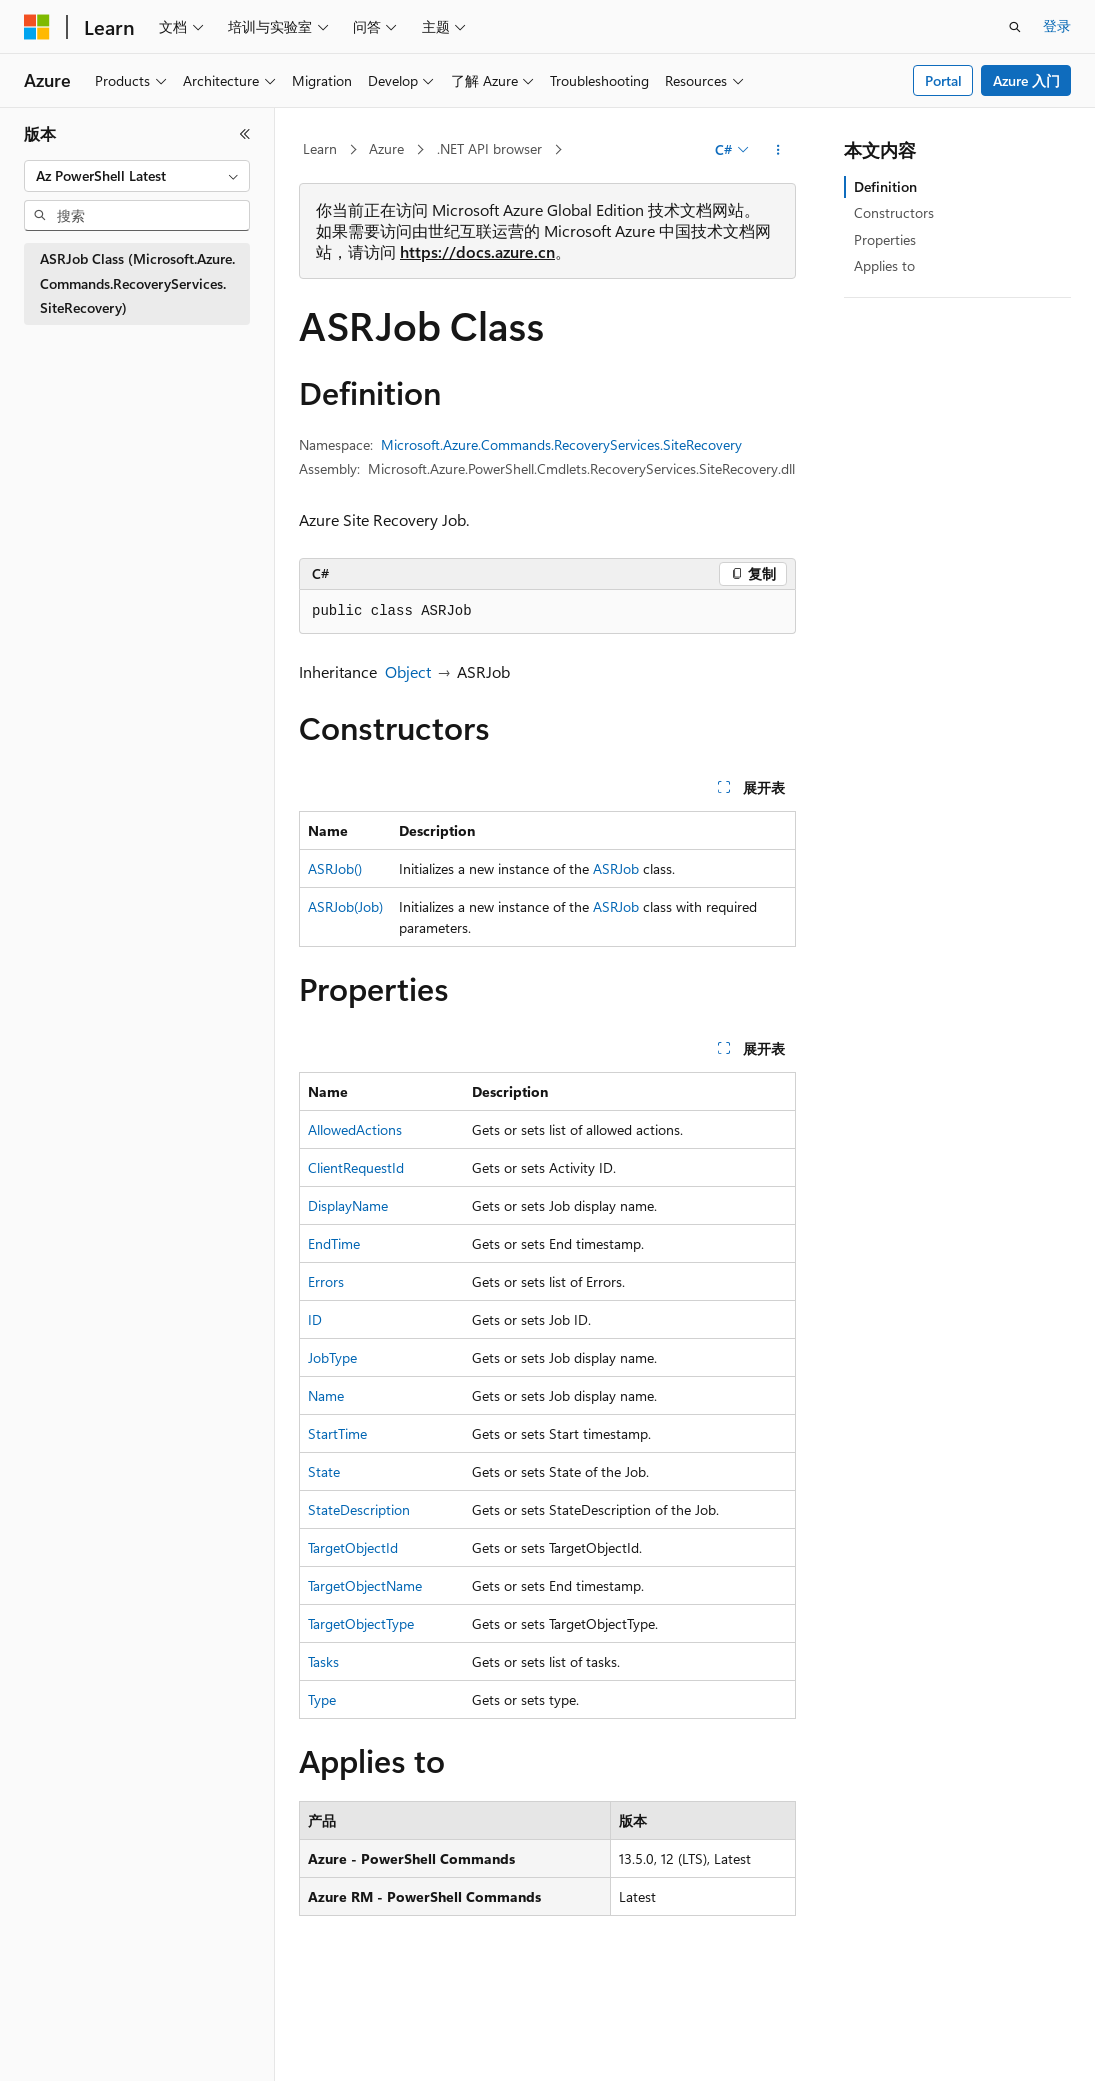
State (324, 1471)
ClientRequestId (356, 1167)
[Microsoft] (37, 27)
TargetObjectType (361, 1623)
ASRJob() (335, 868)
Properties (885, 239)
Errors (326, 1281)
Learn (320, 148)
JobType (332, 1357)
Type (322, 1699)
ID (315, 1319)
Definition (885, 186)
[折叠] (245, 134)
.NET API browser (489, 148)
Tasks (323, 1661)
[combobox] (137, 176)
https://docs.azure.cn (477, 251)
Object (408, 671)
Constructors (894, 212)
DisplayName (348, 1205)
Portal (943, 80)
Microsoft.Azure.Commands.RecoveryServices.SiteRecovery (561, 444)
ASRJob (616, 868)
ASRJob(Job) (345, 906)
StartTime (337, 1433)
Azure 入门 (1026, 80)
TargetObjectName (365, 1585)
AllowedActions (355, 1129)
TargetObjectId (353, 1547)
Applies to (884, 265)
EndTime (334, 1243)
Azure (386, 148)
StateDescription (359, 1509)
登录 (1057, 25)
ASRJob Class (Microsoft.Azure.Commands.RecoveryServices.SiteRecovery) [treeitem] (137, 283)
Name (326, 1395)
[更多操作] (778, 150)
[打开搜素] (1015, 27)
